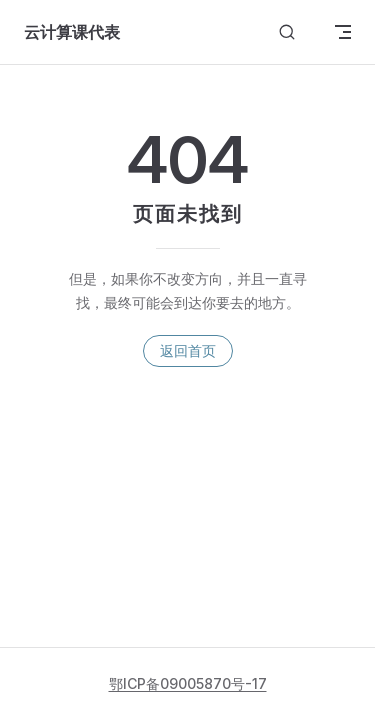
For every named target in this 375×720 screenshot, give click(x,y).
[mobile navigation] (343, 32)
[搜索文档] (287, 32)
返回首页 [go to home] (188, 350)
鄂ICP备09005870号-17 (188, 683)
